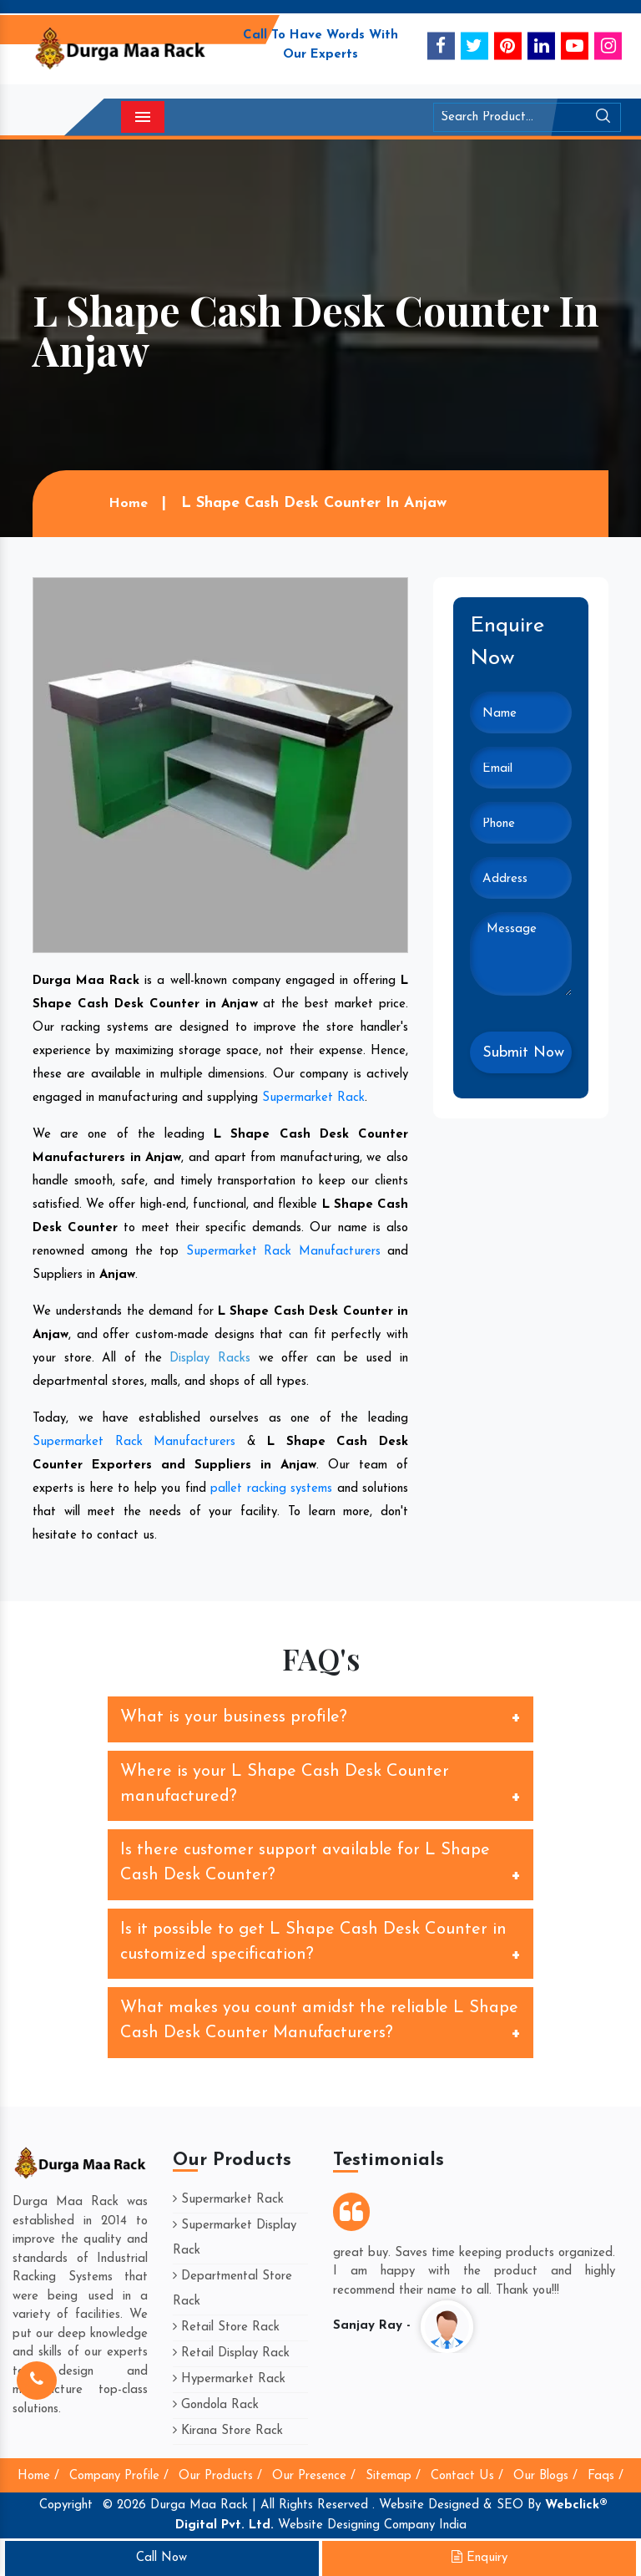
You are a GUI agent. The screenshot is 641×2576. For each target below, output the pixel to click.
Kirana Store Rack (228, 2431)
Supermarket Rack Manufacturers (283, 1251)
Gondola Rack (216, 2405)
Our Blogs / (545, 2476)
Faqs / (605, 2476)
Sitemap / (393, 2476)
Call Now (161, 2558)
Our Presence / (314, 2476)
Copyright (66, 2505)
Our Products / (220, 2476)
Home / (38, 2476)
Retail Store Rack (226, 2327)
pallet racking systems (271, 1489)
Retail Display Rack (231, 2353)
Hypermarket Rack (229, 2379)
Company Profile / (119, 2476)
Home (127, 503)
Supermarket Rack (313, 1098)
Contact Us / (467, 2476)
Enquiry (479, 2558)
